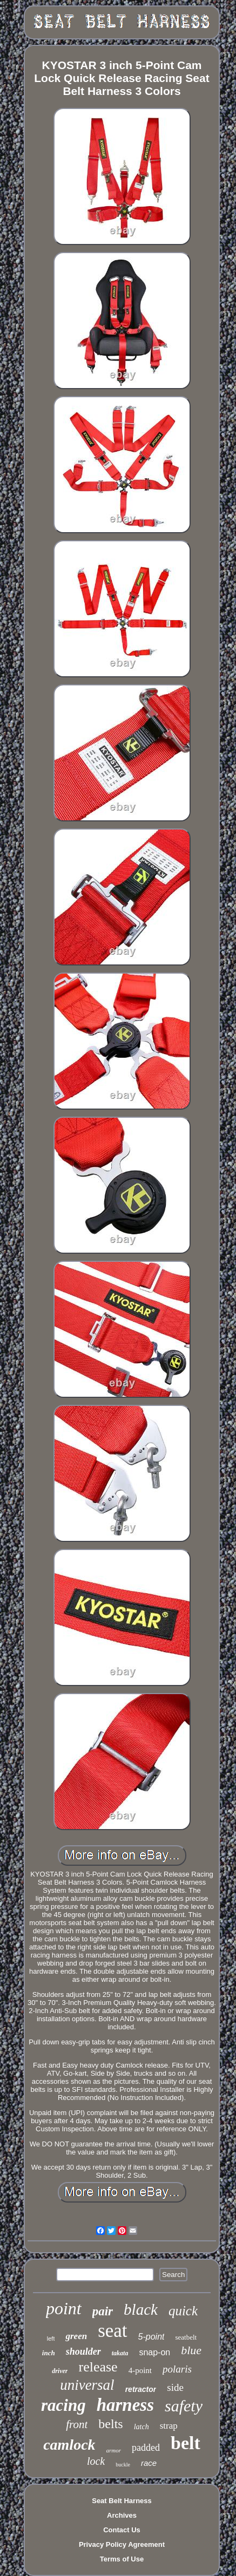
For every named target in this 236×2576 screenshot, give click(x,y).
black (141, 2309)
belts (110, 2424)
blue (191, 2350)
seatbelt (186, 2337)
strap (169, 2426)
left (51, 2338)
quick (183, 2310)
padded (146, 2447)
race (149, 2463)
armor (114, 2450)
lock (96, 2461)
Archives (122, 2515)
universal (87, 2385)
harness (125, 2405)
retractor (141, 2389)
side (175, 2387)
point (64, 2308)
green (76, 2336)
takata (120, 2353)
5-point (151, 2336)
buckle (123, 2465)
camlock (69, 2444)
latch (141, 2427)
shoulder (83, 2351)
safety (184, 2406)
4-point (140, 2370)
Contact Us (121, 2530)
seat (112, 2330)
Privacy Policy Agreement (122, 2544)
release (97, 2367)
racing (63, 2405)
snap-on (154, 2352)
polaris (177, 2369)
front (76, 2424)
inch (48, 2353)
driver (60, 2371)
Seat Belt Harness (122, 2501)
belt (185, 2443)
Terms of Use (122, 2559)
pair (102, 2311)
